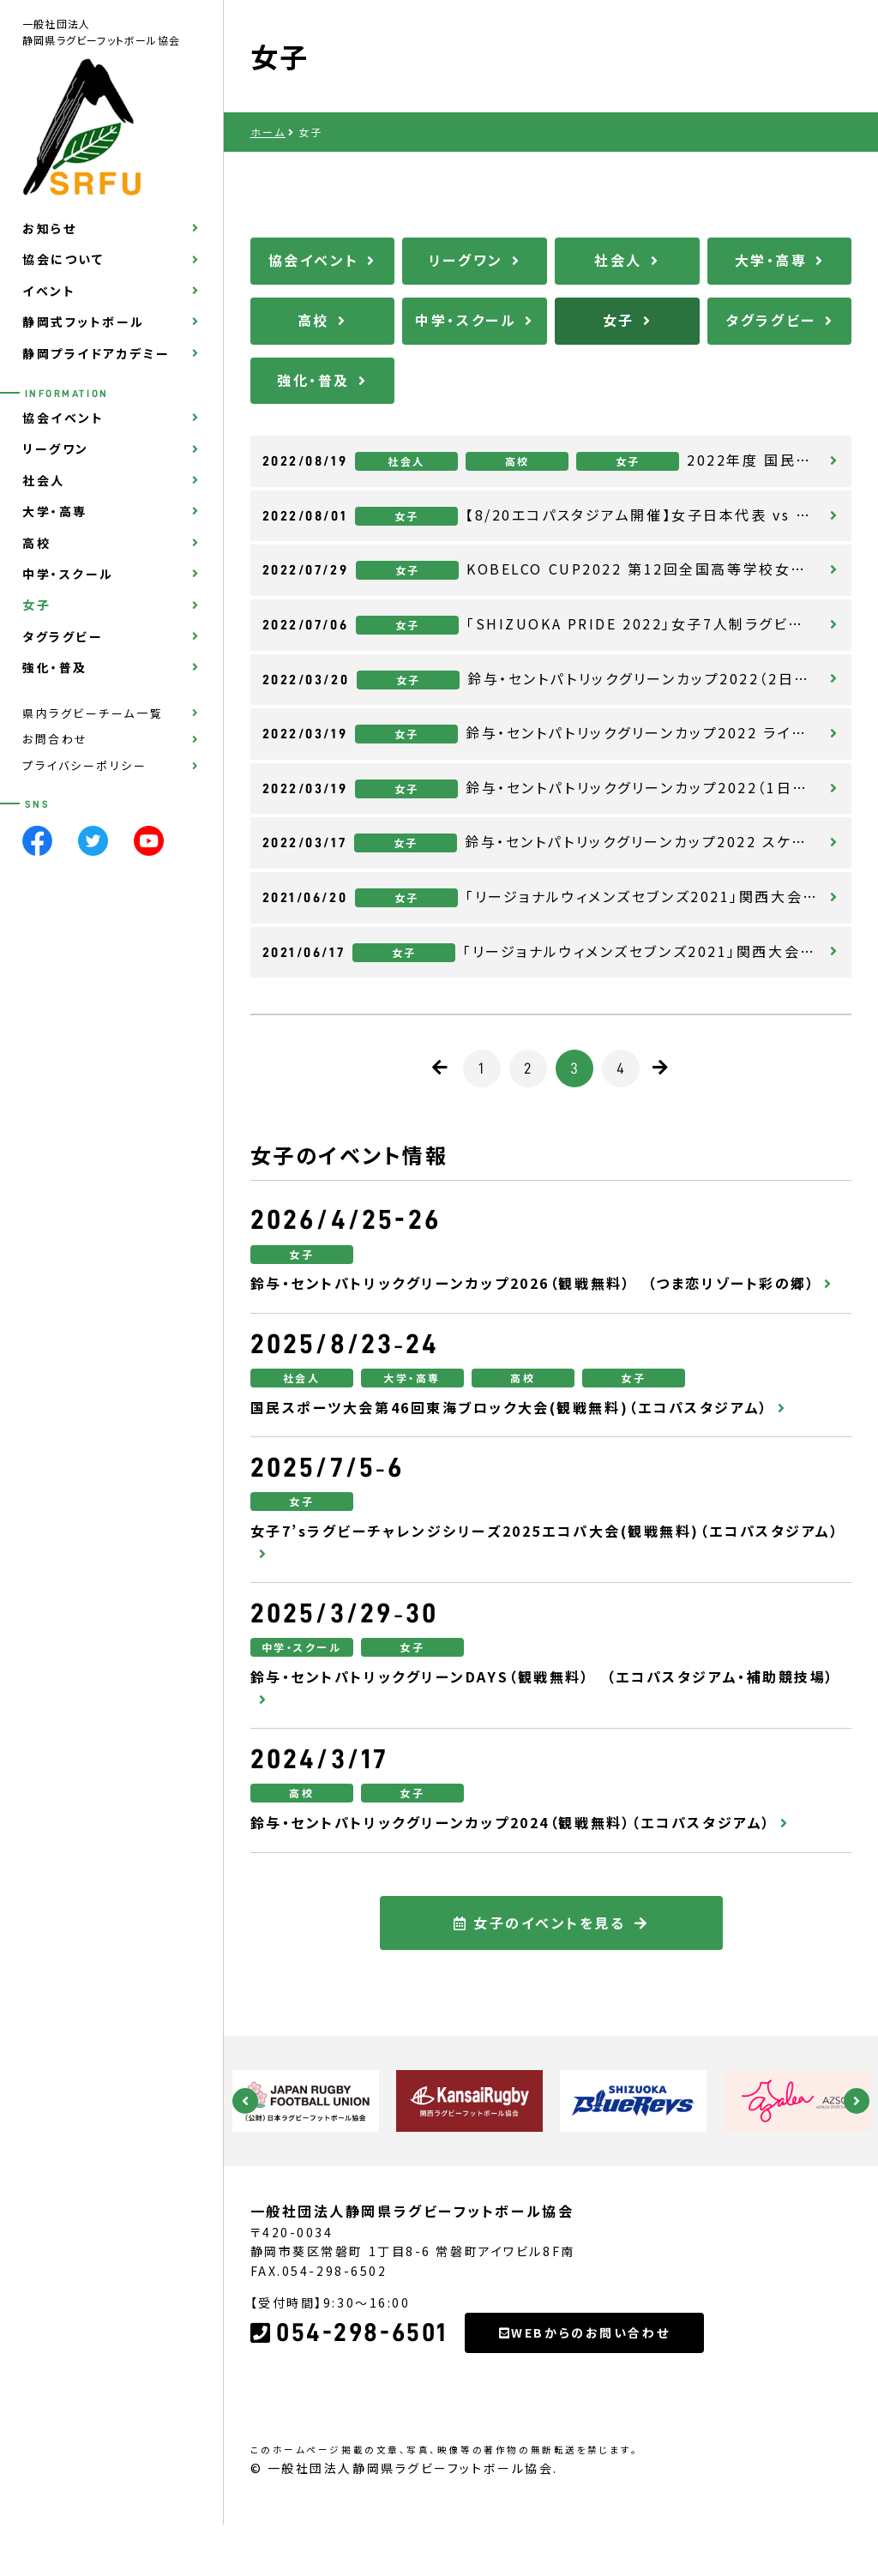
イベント (48, 290)
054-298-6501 (349, 2410)
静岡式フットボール (83, 321)
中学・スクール (68, 573)
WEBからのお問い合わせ (584, 2410)
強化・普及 (54, 667)
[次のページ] (661, 1067)
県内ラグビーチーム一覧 (92, 713)
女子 (36, 604)
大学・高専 (54, 511)
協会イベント (63, 417)
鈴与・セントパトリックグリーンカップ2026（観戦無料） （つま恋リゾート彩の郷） (533, 1283)
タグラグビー (62, 636)
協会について (63, 259)
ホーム (268, 131)
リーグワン (55, 448)
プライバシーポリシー (84, 765)
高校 (36, 542)
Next (856, 2101)
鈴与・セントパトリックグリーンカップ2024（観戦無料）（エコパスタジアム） (511, 1822)
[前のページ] (441, 1067)
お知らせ (49, 228)
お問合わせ (55, 739)
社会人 (43, 480)
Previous (245, 2101)
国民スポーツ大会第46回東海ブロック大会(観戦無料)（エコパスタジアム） (509, 1407)
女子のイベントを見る (540, 1999)
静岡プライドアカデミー (96, 353)
